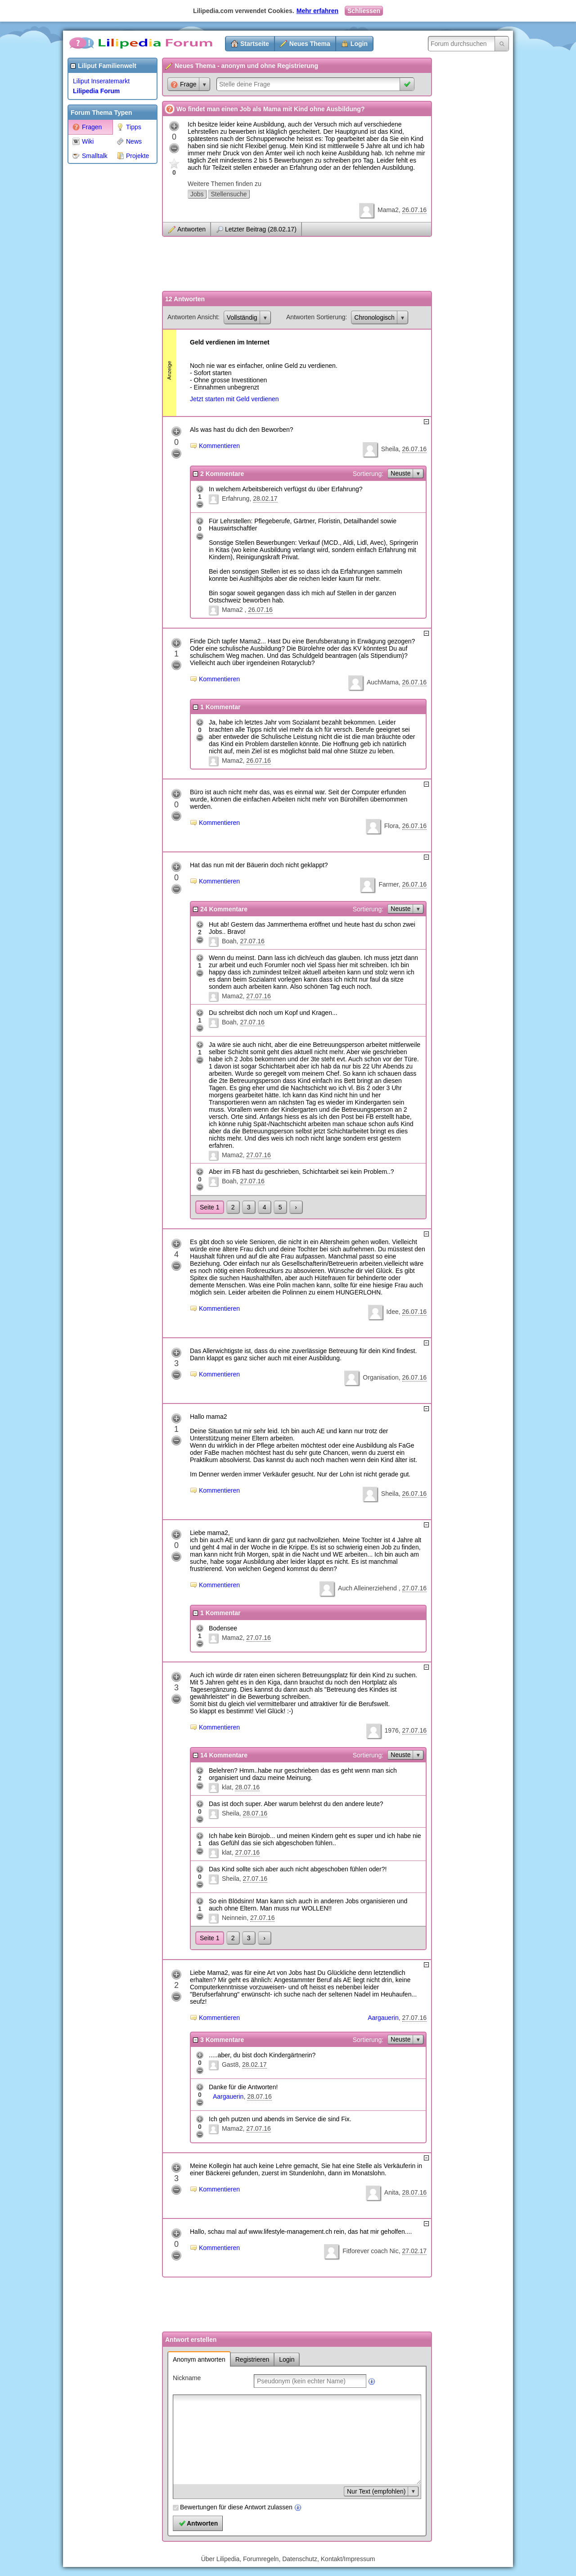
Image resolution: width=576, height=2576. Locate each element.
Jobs (197, 194)
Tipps (129, 127)
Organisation (380, 1377)
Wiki (83, 141)
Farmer (388, 884)
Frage (184, 84)
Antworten (191, 229)
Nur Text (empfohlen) (376, 2491)
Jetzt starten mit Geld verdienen (234, 399)
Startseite (254, 43)
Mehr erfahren (317, 10)
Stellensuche (229, 194)
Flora (391, 825)
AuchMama (383, 682)
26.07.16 (414, 209)
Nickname (187, 2377)
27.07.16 (252, 941)
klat (227, 1787)
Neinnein (234, 1917)
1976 (392, 1730)
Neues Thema (309, 43)
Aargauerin (383, 2017)
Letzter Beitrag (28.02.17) (261, 229)
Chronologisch (374, 317)
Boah (229, 941)
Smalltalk (90, 155)
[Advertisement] (104, 303)
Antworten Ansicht (192, 317)
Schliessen (363, 10)
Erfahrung (235, 498)
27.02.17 (414, 2251)
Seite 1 (210, 1207)
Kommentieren (219, 445)
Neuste (400, 473)
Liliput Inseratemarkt (101, 81)
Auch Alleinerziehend (368, 1588)
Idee (392, 1311)
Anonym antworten (199, 2359)
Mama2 (388, 209)
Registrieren (252, 2359)
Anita (391, 2192)
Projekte (133, 155)
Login (359, 43)
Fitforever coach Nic (370, 2251)
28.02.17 (265, 498)
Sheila (390, 449)
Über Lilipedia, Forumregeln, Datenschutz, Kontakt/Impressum (288, 2558)
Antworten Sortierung (316, 317)
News (129, 141)
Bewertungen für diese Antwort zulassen (236, 2507)
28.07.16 (247, 1787)
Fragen (87, 127)
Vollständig (242, 317)
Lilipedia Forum (96, 91)
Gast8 (230, 2064)
